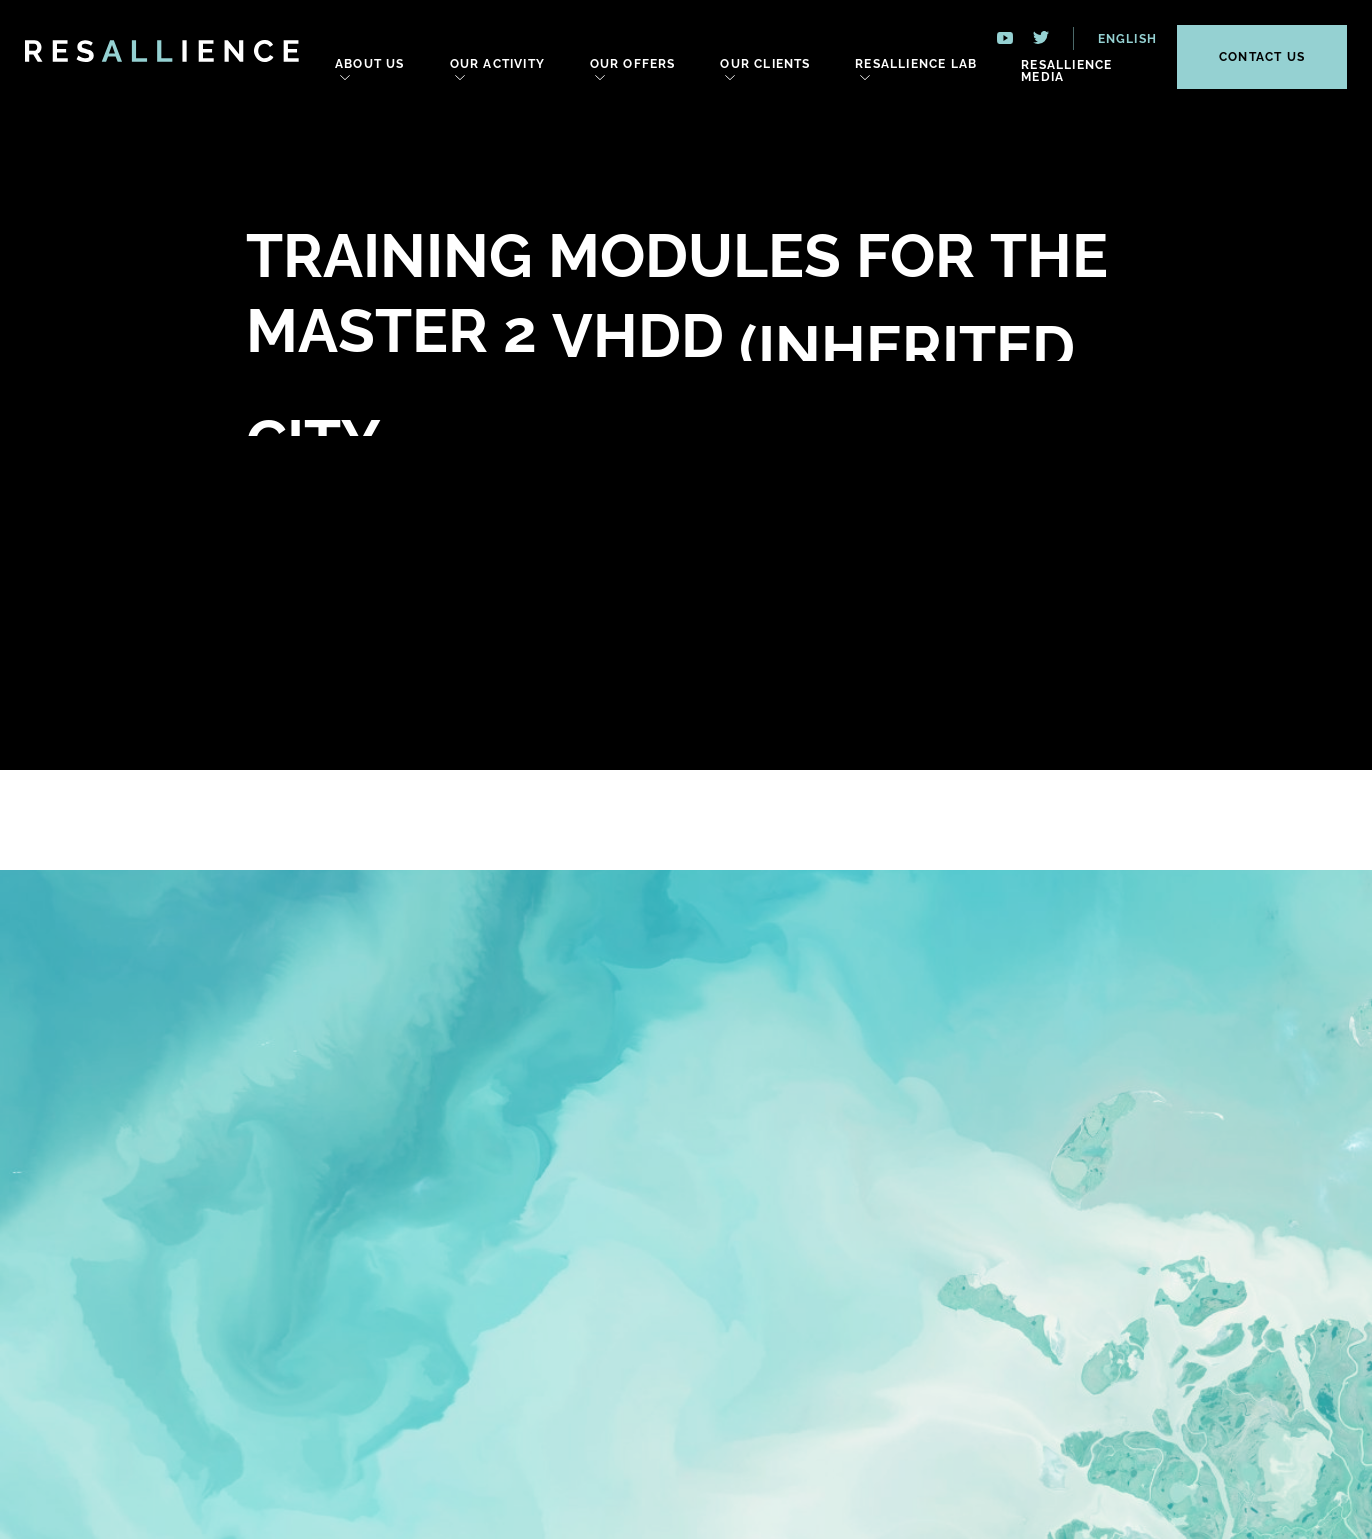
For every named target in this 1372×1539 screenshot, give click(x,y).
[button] (1115, 38)
